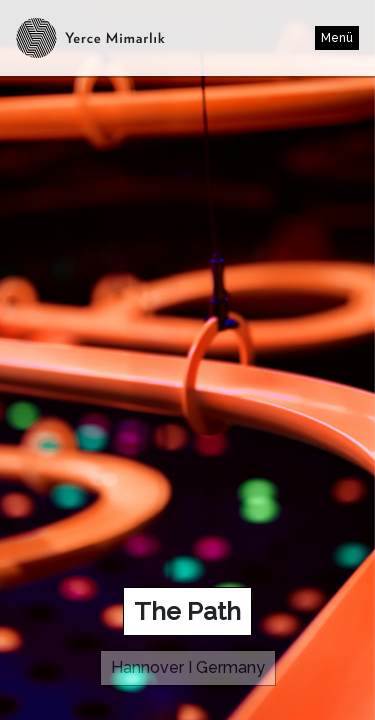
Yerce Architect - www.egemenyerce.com (36, 38)
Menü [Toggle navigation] (337, 38)
